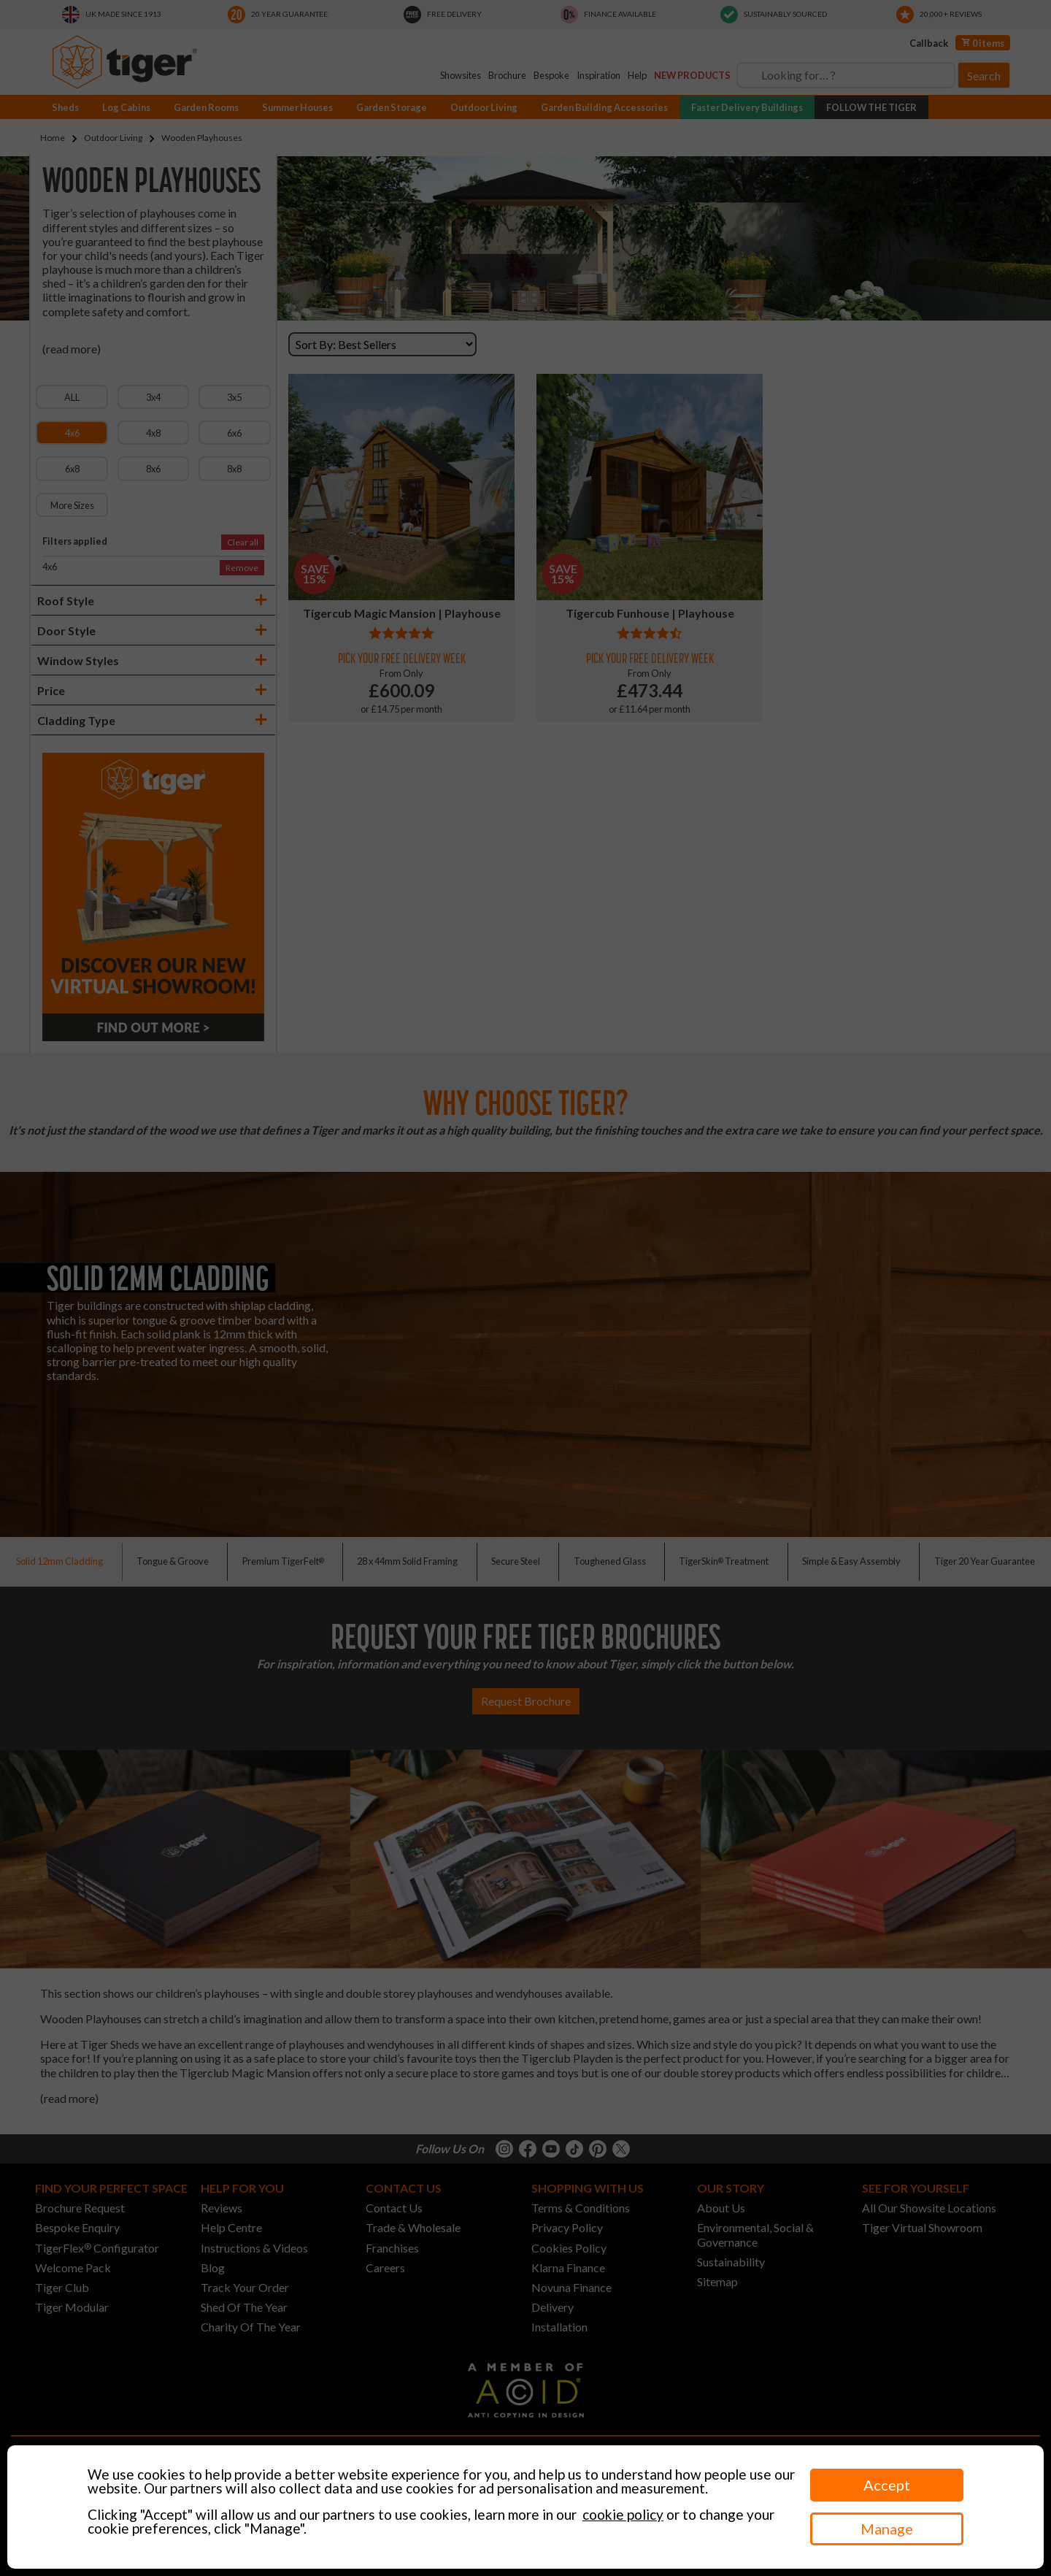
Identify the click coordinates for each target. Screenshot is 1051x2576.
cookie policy (622, 2514)
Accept (886, 2484)
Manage (887, 2528)
